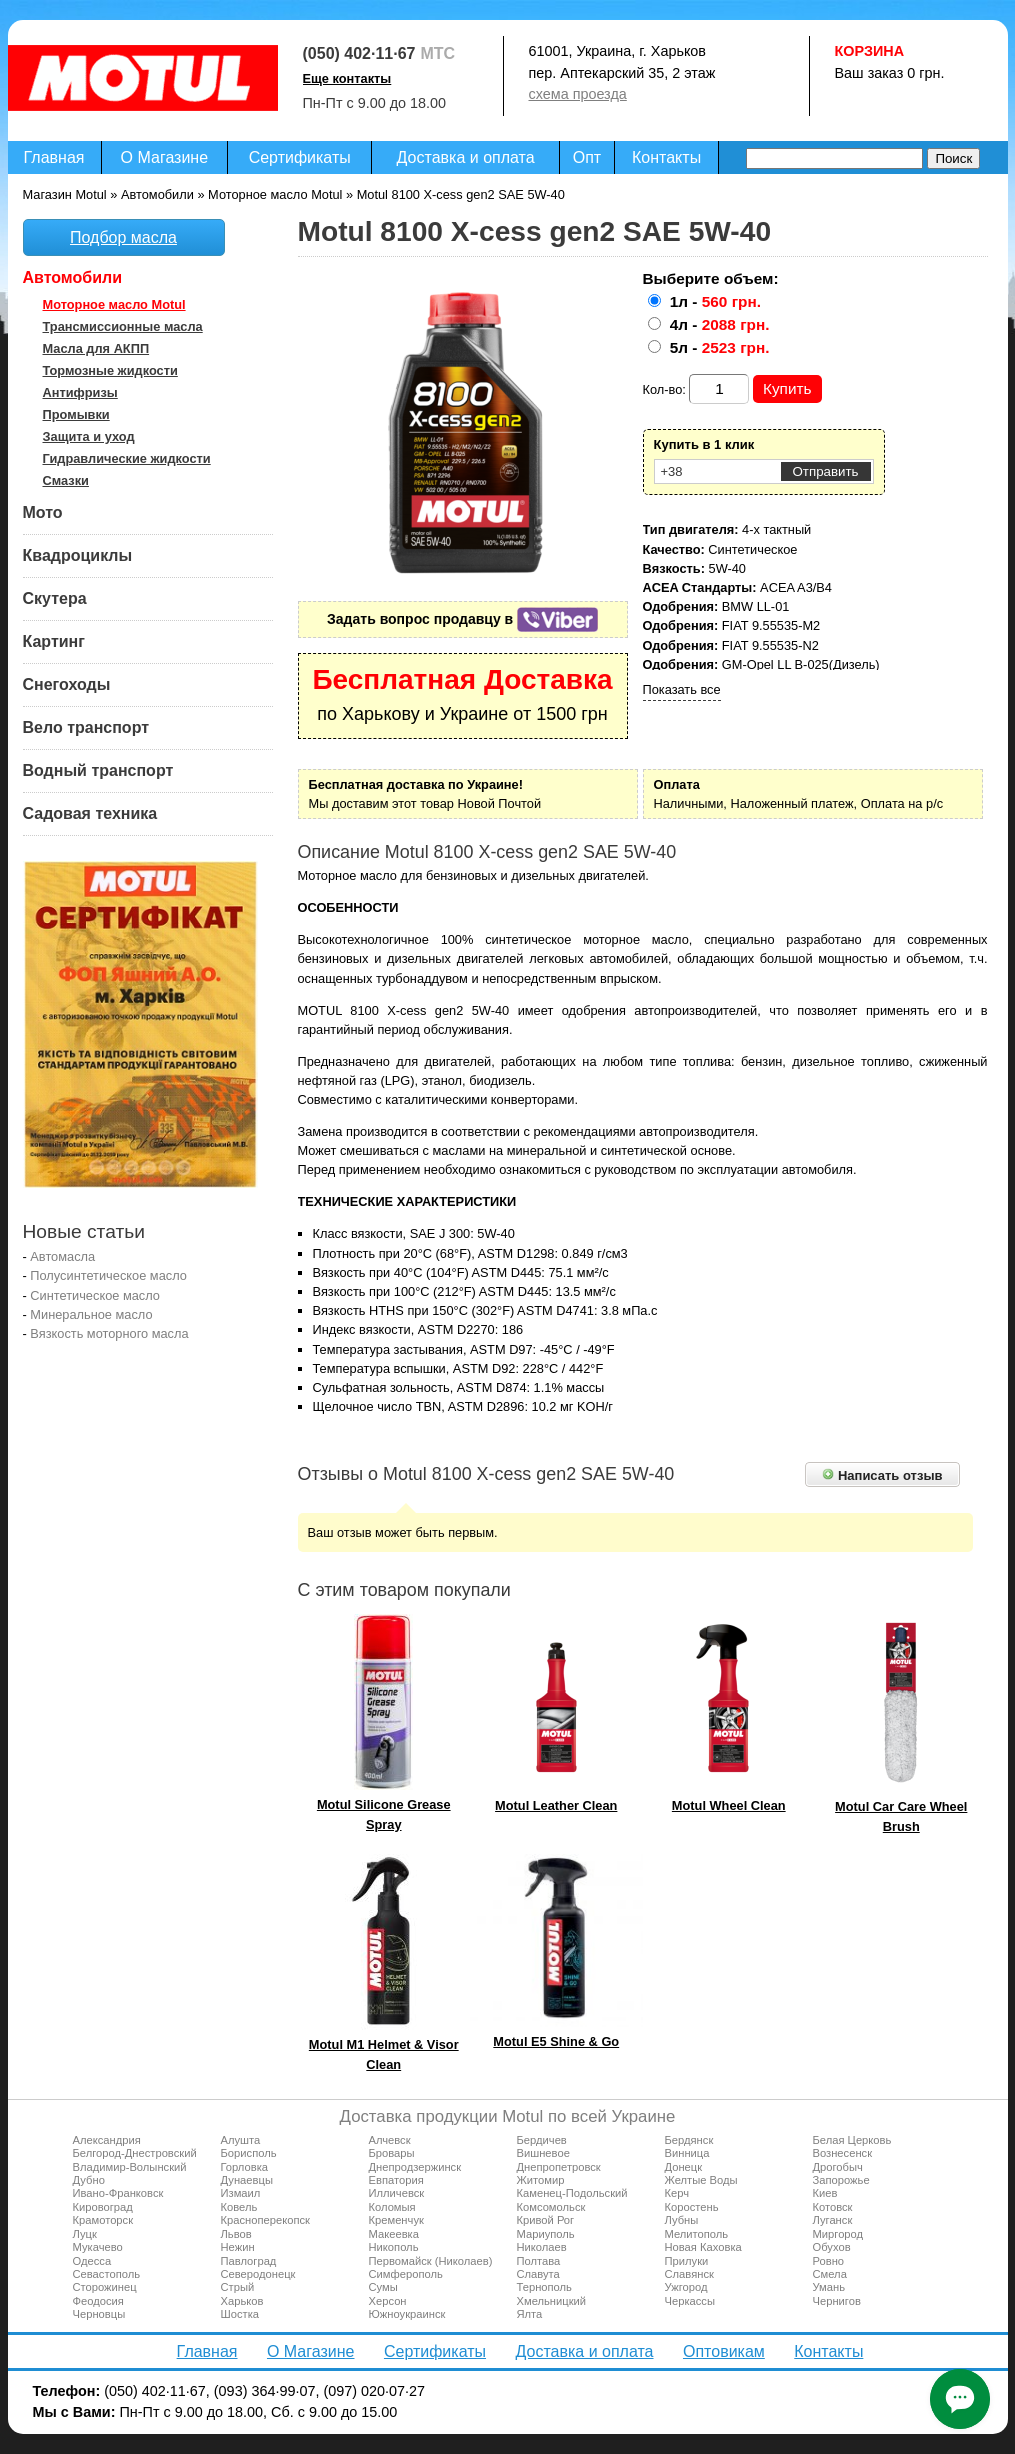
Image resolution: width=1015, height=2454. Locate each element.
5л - (720, 347)
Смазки (66, 480)
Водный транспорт (98, 770)
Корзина (870, 51)
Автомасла (62, 1256)
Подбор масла (123, 237)
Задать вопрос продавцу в (462, 619)
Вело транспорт (86, 727)
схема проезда (578, 94)
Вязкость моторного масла (109, 1333)
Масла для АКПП (96, 348)
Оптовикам (724, 2351)
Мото (43, 512)
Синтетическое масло (95, 1295)
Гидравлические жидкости (127, 458)
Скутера (55, 598)
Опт (587, 157)
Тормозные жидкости (110, 370)
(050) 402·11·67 (359, 53)
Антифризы (80, 392)
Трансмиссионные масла (123, 326)
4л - (720, 324)
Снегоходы (67, 684)
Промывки (76, 414)
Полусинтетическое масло (108, 1275)
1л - (715, 301)
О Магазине (165, 157)
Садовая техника (90, 813)
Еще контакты (347, 78)
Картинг (54, 641)
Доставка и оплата (466, 157)
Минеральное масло (91, 1314)
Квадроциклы (78, 555)
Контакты (666, 157)
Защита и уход (89, 436)
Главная (54, 157)
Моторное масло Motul (114, 304)
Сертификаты (300, 157)
